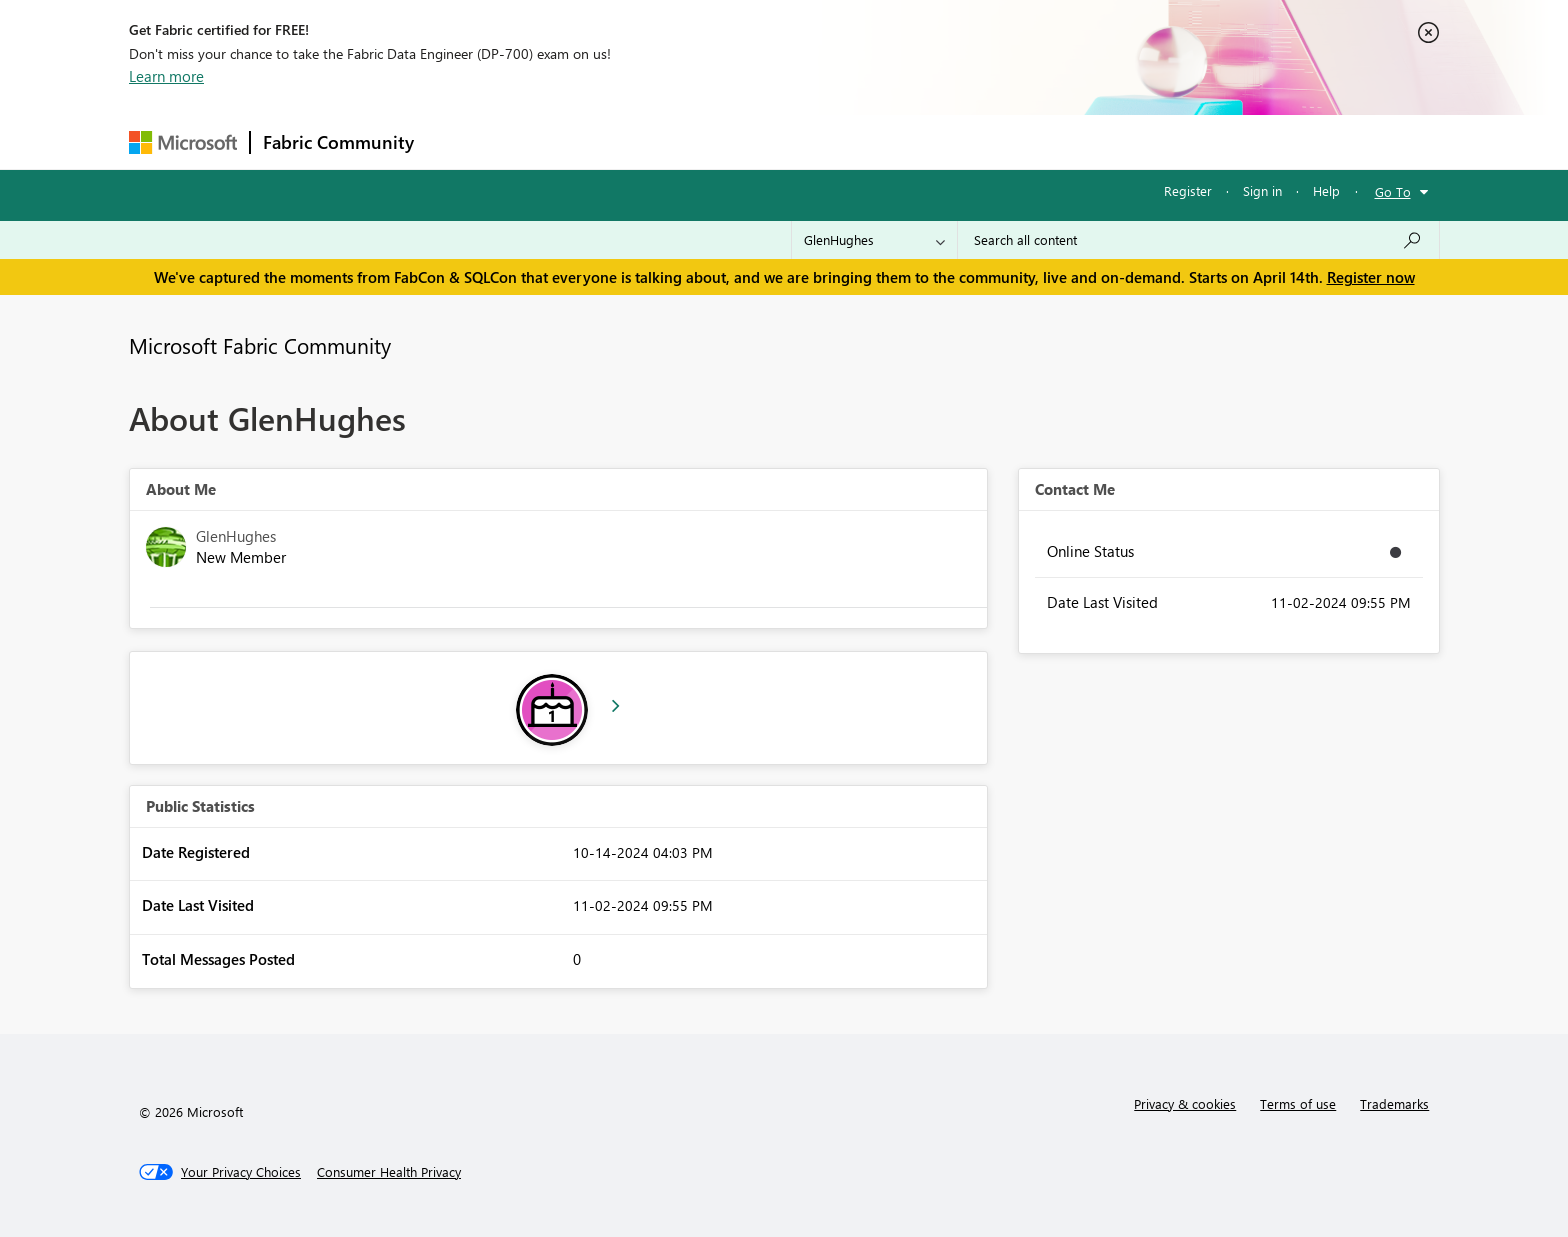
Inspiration (547, 141)
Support (969, 141)
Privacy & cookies (1185, 1103)
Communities (718, 141)
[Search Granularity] (874, 240)
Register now (1371, 277)
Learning (885, 141)
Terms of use (1298, 1103)
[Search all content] (1198, 240)
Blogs (808, 141)
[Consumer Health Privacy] (389, 1172)
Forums (459, 141)
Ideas (629, 141)
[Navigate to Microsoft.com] (183, 142)
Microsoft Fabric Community (260, 345)
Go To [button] (1393, 191)
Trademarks (1394, 1103)
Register (1188, 190)
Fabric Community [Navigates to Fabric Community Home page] (338, 142)
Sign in (1262, 190)
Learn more (166, 76)
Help (1326, 190)
